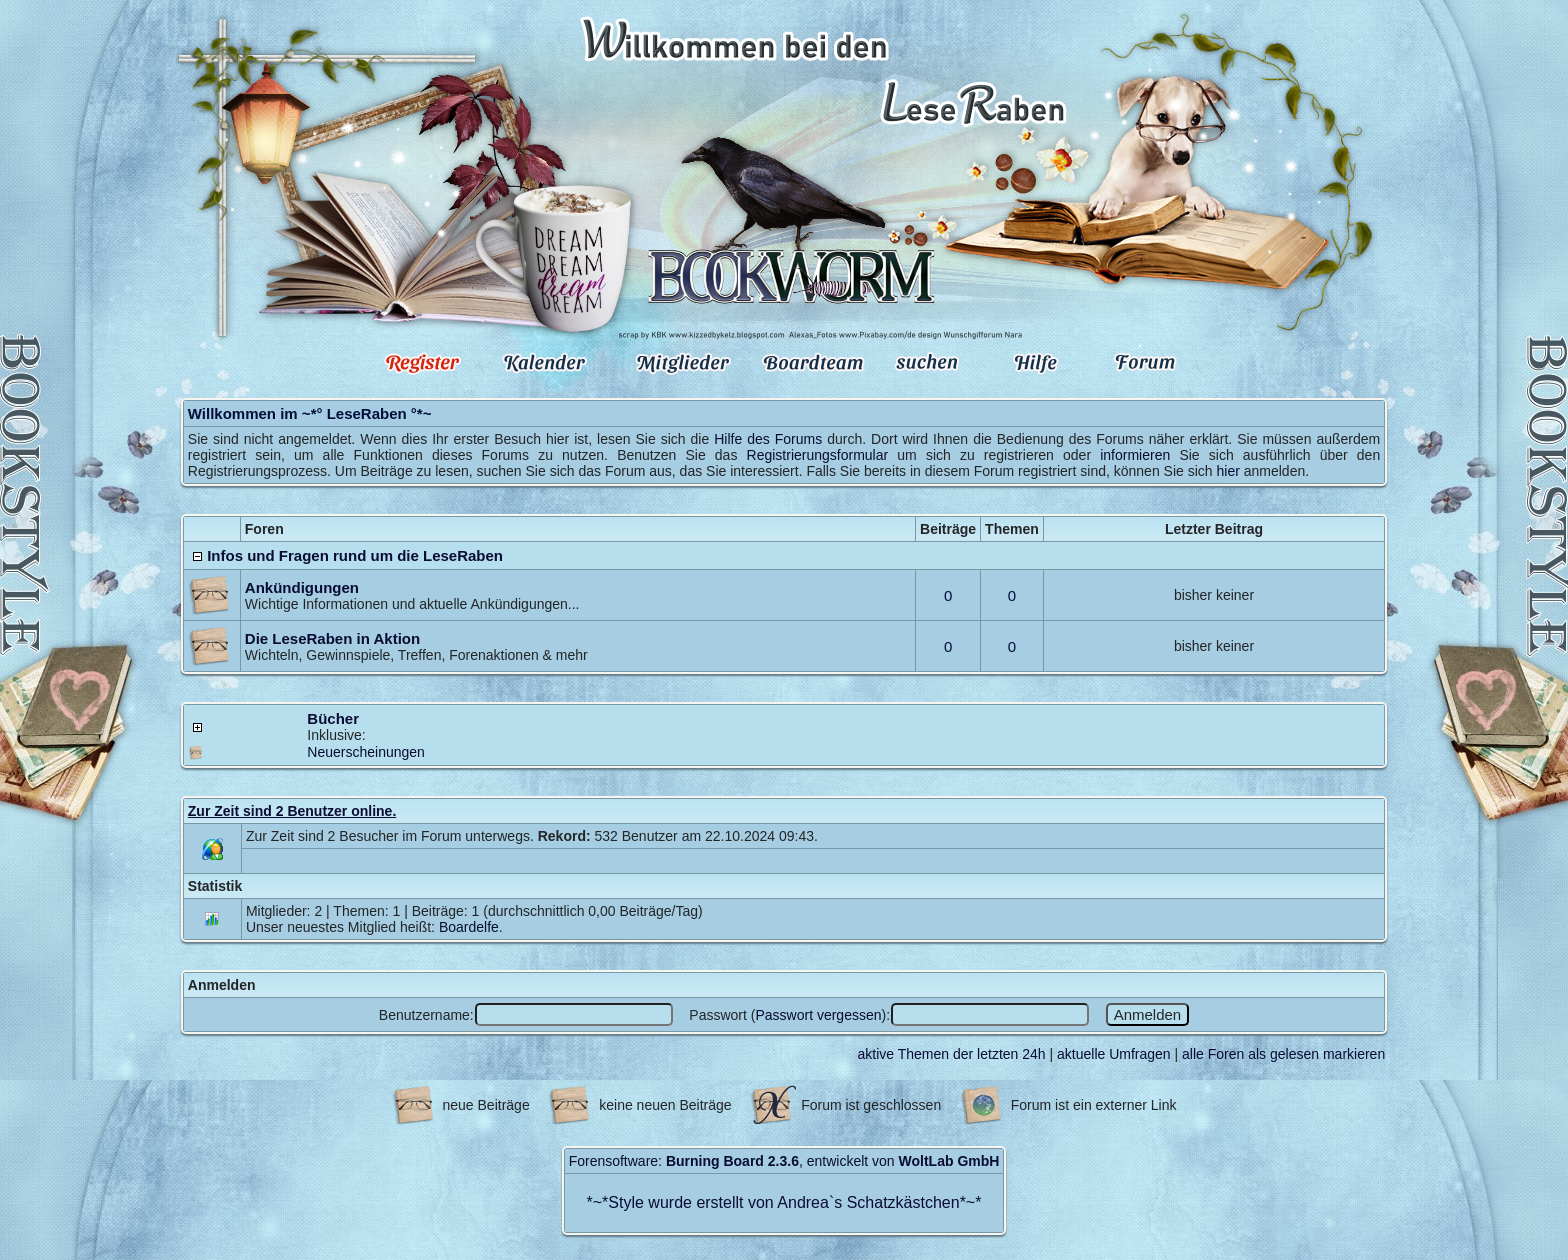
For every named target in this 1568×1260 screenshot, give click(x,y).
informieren (1135, 455)
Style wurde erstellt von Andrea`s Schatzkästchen (783, 1202)
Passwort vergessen (818, 1015)
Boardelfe (469, 927)
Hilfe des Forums (768, 439)
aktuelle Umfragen (1114, 1054)
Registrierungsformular (818, 455)
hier (1227, 471)
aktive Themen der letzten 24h (952, 1054)
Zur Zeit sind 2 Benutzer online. (292, 811)
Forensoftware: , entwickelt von (784, 1161)
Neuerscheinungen (366, 752)
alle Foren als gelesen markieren (1283, 1054)
